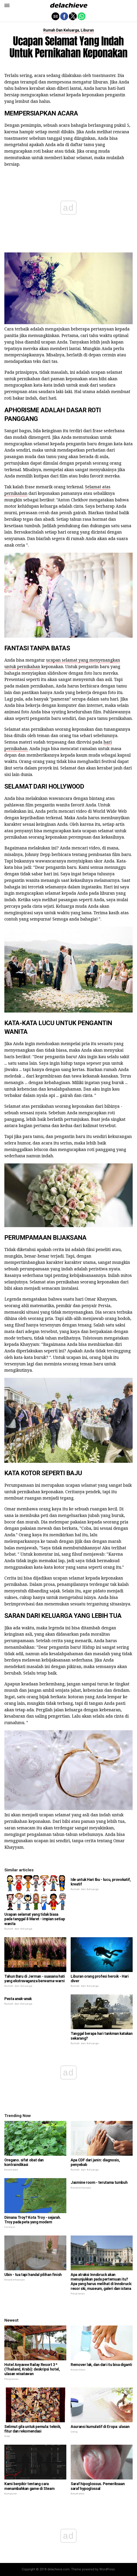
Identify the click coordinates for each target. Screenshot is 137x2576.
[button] (7, 5)
